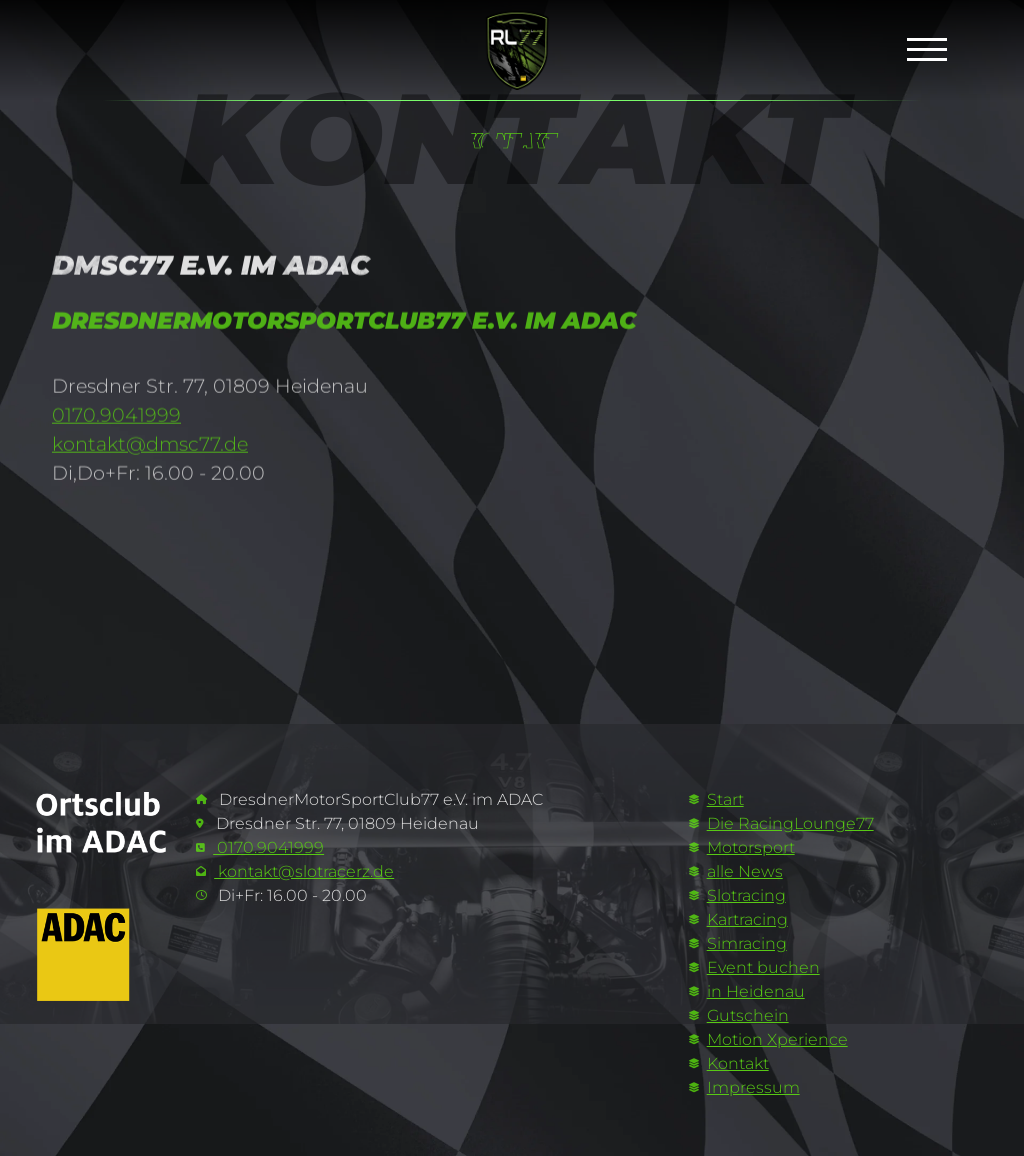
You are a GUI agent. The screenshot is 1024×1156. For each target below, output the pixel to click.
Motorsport (751, 847)
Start (725, 799)
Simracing (747, 943)
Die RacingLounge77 (790, 823)
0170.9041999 (116, 423)
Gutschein (748, 1015)
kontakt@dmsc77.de (150, 451)
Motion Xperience (777, 1039)
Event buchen (763, 967)
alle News (745, 871)
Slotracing (746, 895)
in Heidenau (756, 991)
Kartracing (747, 919)
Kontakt (738, 1063)
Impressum (753, 1087)
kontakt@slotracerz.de (304, 871)
